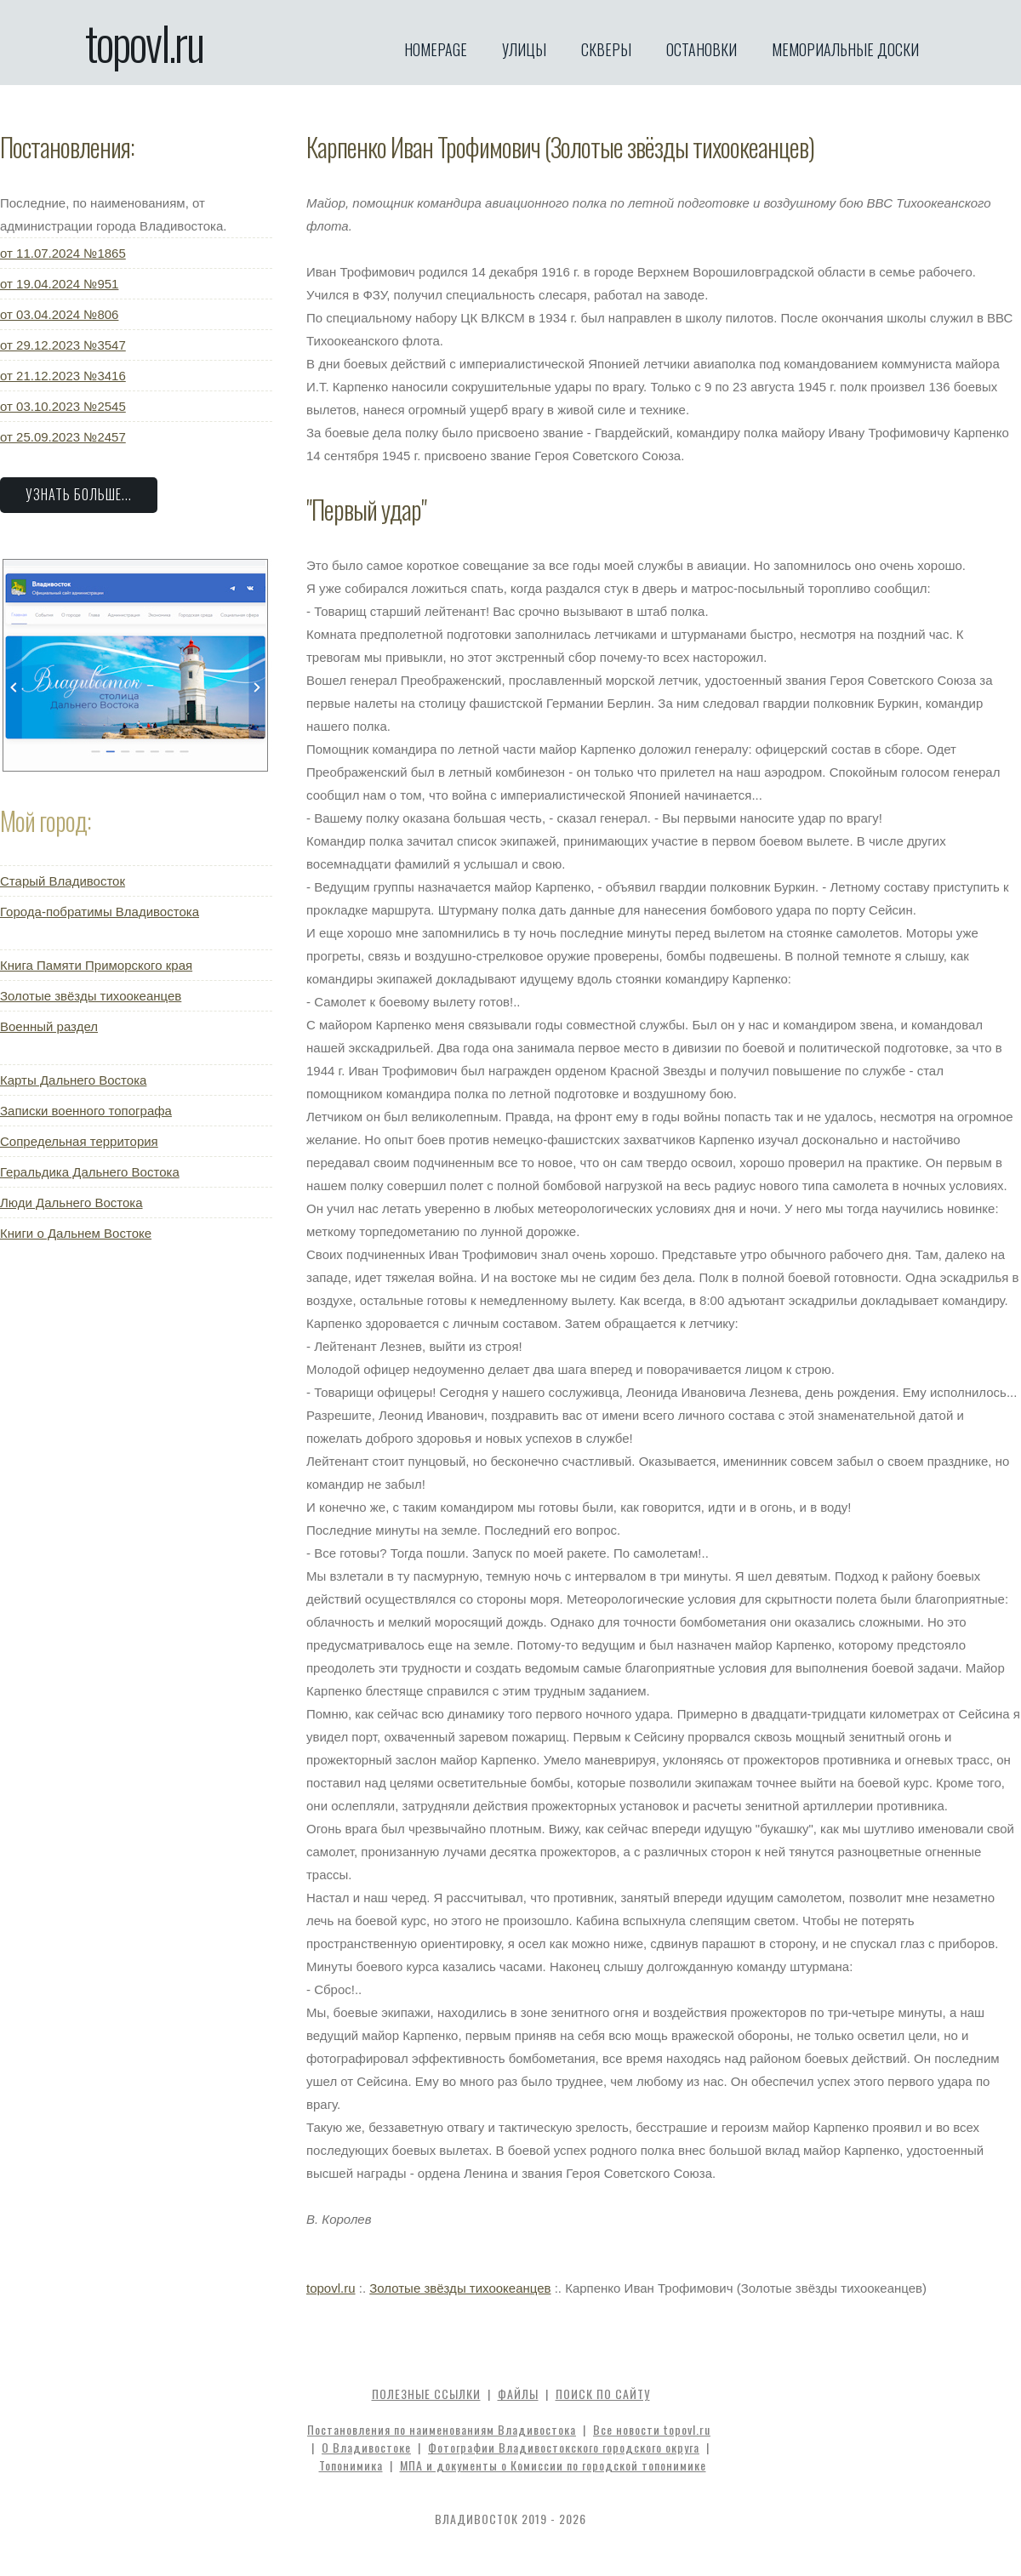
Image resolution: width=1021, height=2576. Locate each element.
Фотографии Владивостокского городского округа (563, 2447)
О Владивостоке (366, 2447)
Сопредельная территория (79, 1141)
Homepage (435, 49)
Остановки (701, 49)
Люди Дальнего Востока (71, 1202)
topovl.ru (144, 43)
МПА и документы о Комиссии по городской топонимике (553, 2465)
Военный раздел (49, 1026)
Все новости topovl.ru (651, 2429)
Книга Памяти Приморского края (96, 965)
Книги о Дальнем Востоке (75, 1233)
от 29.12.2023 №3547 (63, 345)
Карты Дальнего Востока (73, 1080)
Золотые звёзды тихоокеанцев (90, 996)
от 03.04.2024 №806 (59, 314)
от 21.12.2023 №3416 (63, 375)
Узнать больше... (79, 494)
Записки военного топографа (86, 1110)
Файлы (518, 2393)
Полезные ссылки (426, 2393)
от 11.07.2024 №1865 (63, 253)
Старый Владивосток (62, 881)
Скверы (606, 49)
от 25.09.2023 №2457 (63, 437)
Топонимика (351, 2465)
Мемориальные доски (845, 49)
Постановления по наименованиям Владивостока (441, 2429)
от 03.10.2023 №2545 (63, 406)
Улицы (524, 49)
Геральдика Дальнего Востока (90, 1172)
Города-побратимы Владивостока (99, 911)
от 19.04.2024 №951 (59, 283)
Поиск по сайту (603, 2393)
